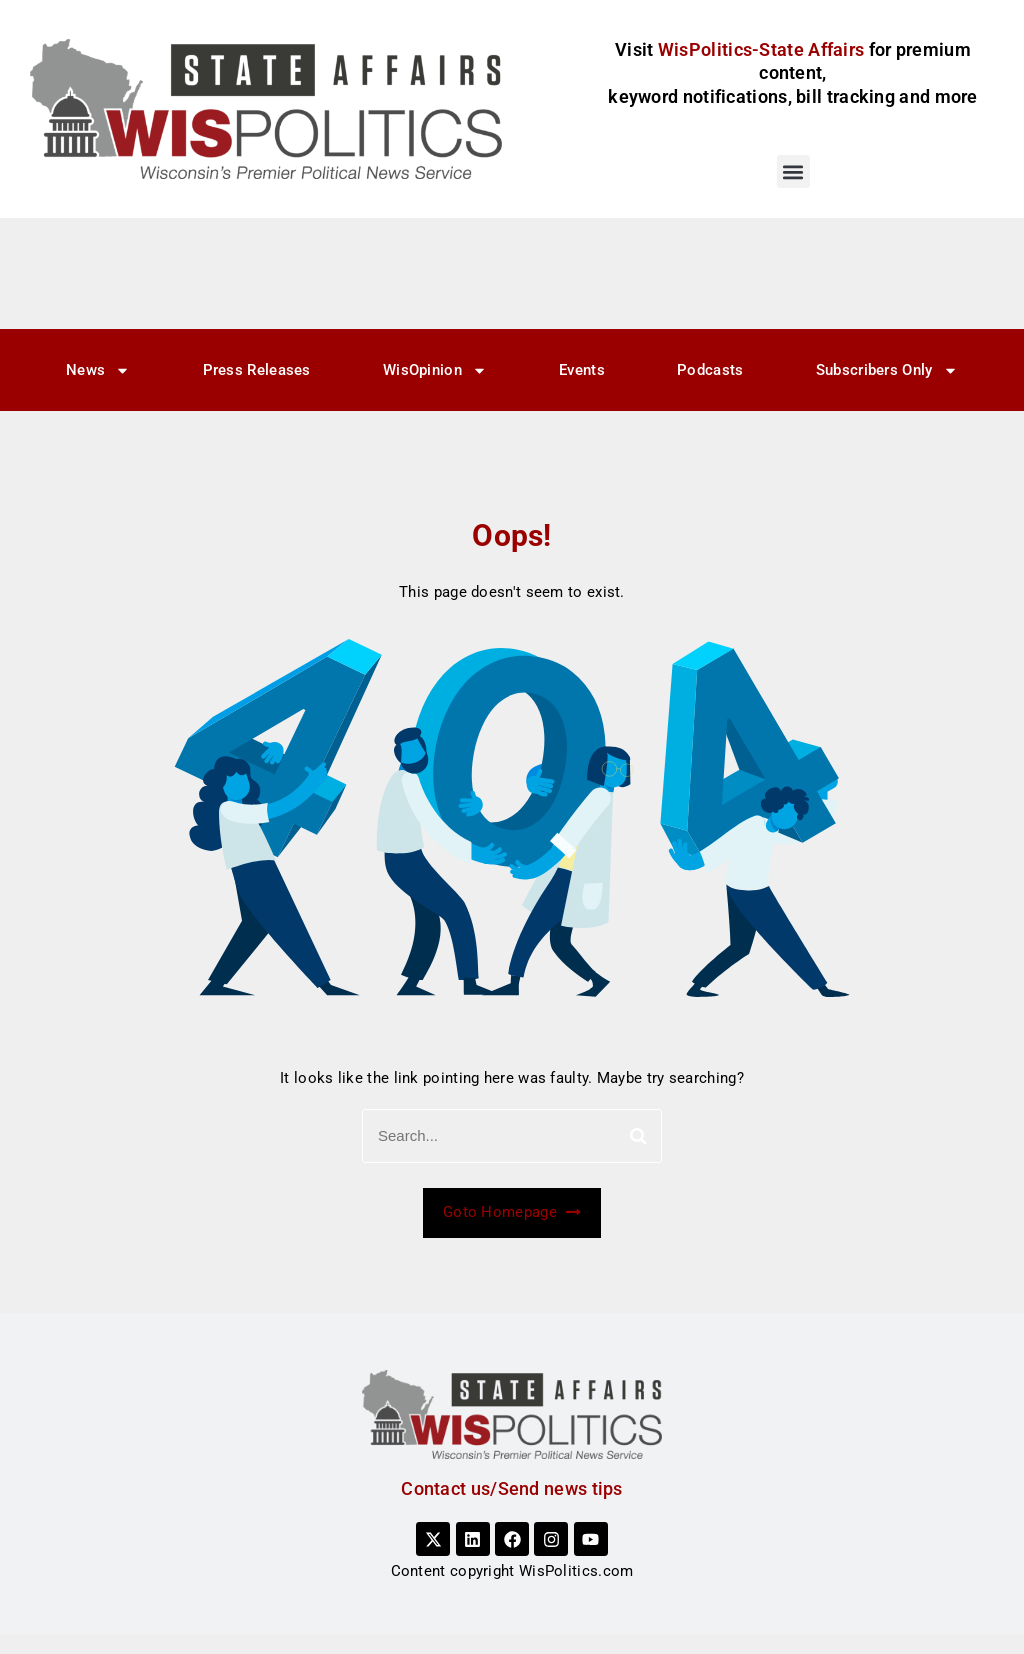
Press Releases (257, 370)
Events (582, 370)
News (98, 370)
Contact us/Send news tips (512, 1488)
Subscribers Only (887, 370)
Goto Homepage (512, 1212)
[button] (793, 171)
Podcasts (710, 370)
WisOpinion (435, 370)
